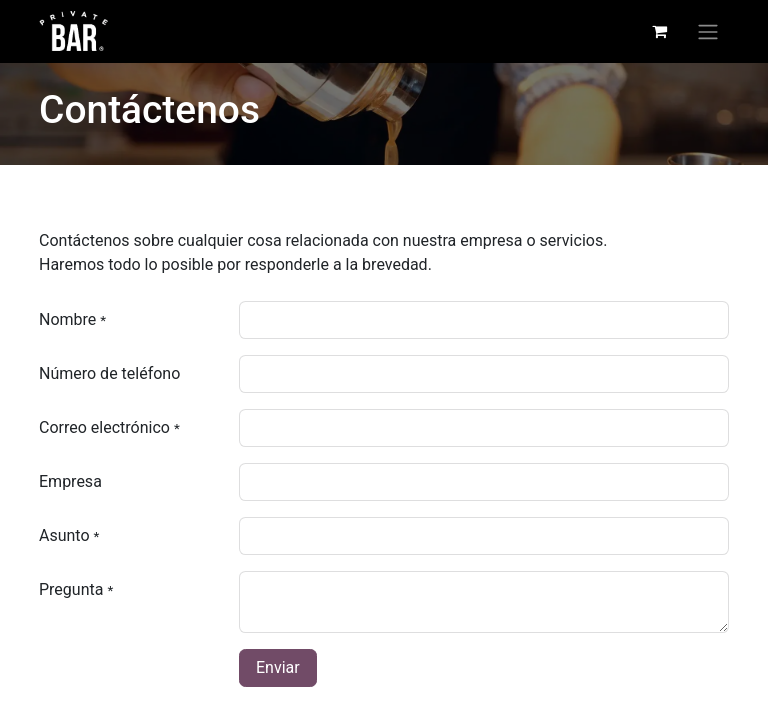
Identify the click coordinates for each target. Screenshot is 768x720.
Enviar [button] (278, 667)
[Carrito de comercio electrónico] (659, 31)
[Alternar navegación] (708, 31)
